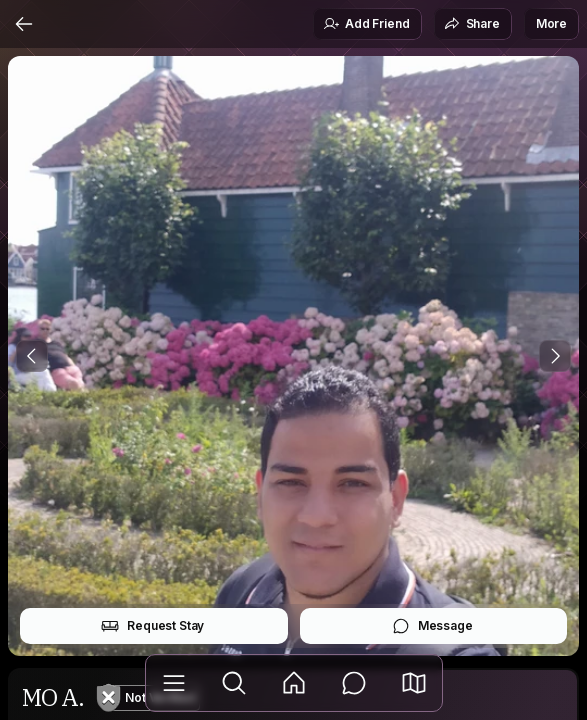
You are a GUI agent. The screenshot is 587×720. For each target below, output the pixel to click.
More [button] (551, 23)
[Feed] (294, 683)
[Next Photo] (555, 356)
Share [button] (472, 24)
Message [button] (432, 626)
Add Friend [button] (366, 24)
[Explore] (234, 683)
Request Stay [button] (152, 626)
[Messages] (354, 683)
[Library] (174, 683)
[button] (414, 683)
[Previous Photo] (32, 356)
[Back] (24, 24)
